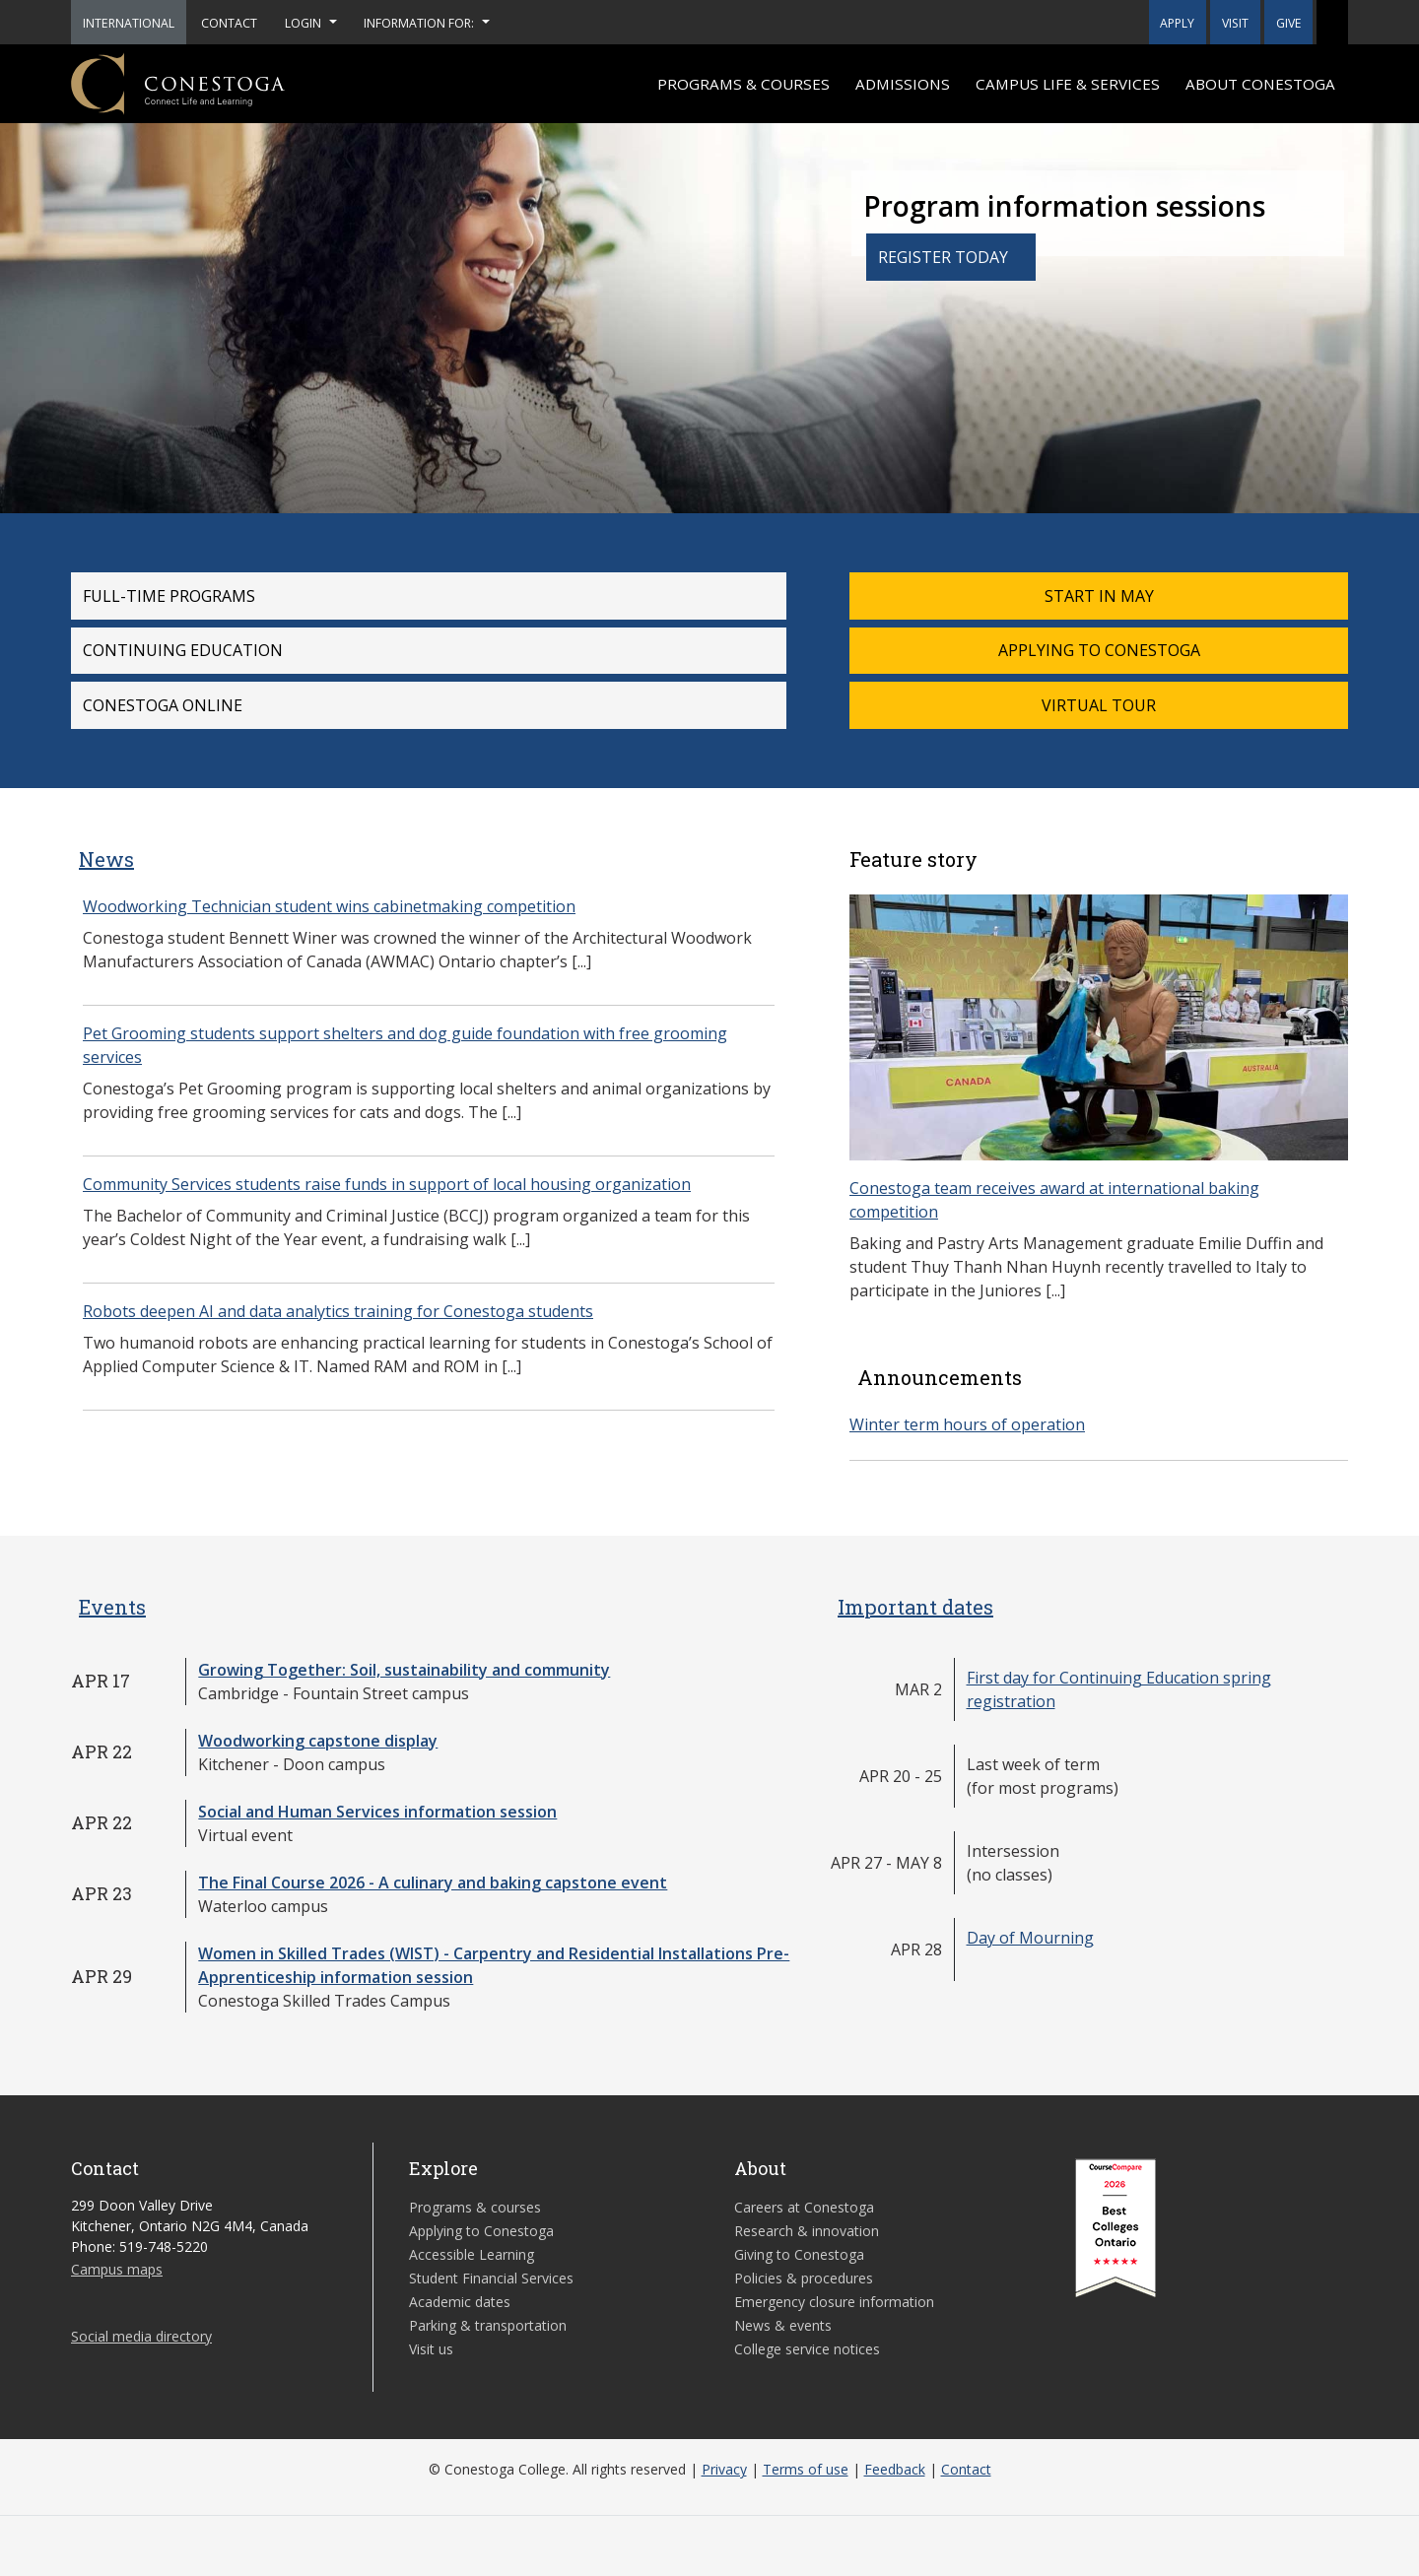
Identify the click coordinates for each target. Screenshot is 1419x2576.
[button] (1332, 22)
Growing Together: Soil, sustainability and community (404, 1670)
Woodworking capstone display (318, 1740)
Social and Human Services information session (377, 1811)
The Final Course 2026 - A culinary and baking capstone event (432, 1882)
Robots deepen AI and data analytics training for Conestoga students (338, 1311)
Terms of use (805, 2469)
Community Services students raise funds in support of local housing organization (387, 1184)
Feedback (894, 2469)
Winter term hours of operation (967, 1424)
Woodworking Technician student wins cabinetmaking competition (329, 906)
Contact (966, 2469)
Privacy (724, 2469)
